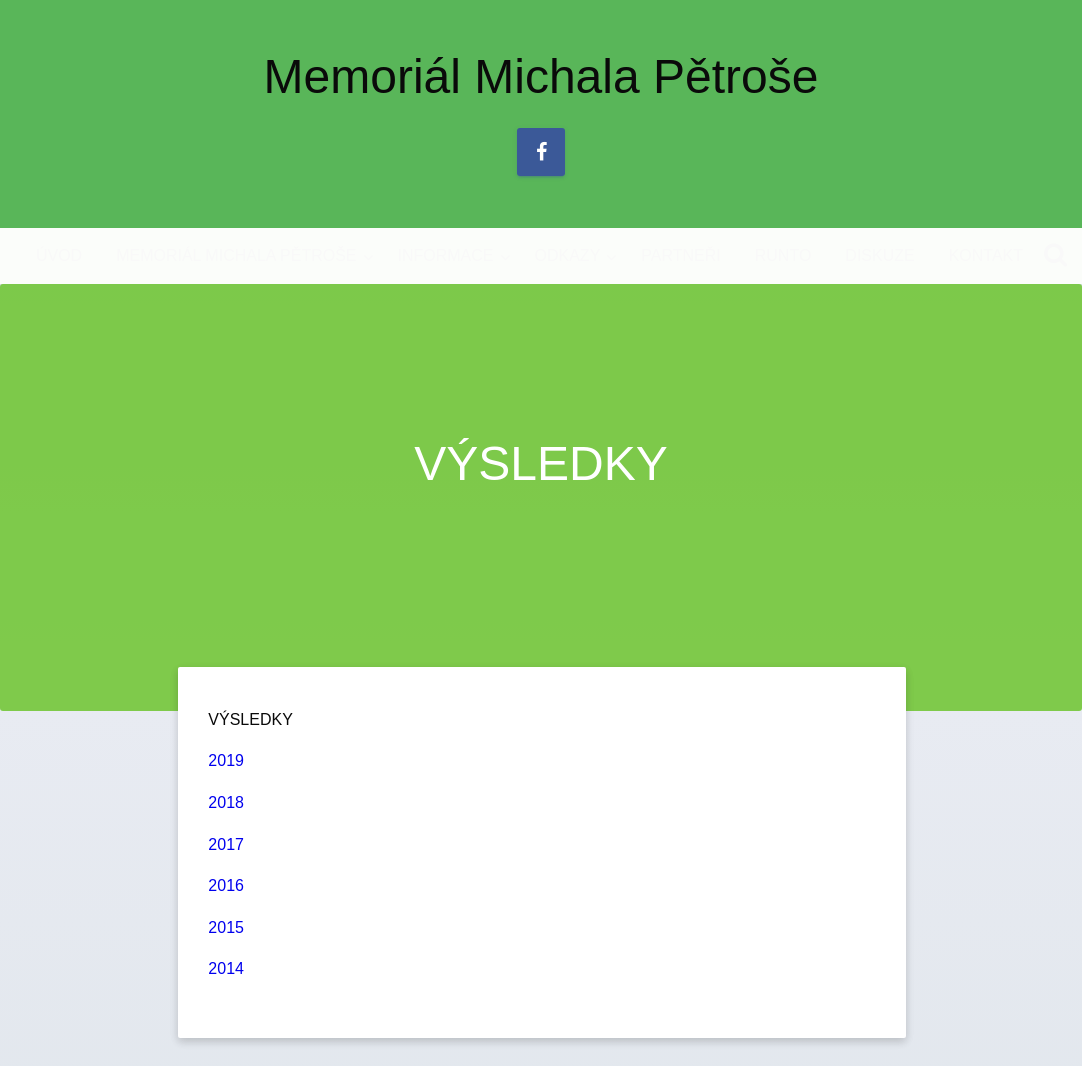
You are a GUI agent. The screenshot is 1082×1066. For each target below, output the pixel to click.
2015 (226, 927)
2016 (226, 885)
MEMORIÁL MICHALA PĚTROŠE (236, 255)
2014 (226, 968)
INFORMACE (446, 255)
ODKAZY (568, 255)
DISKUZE (879, 255)
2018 (226, 802)
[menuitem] (59, 256)
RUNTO (783, 255)
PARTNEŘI (680, 255)
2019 (226, 760)
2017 (226, 844)
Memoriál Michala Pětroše (541, 76)
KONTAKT (986, 255)
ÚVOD (59, 255)
